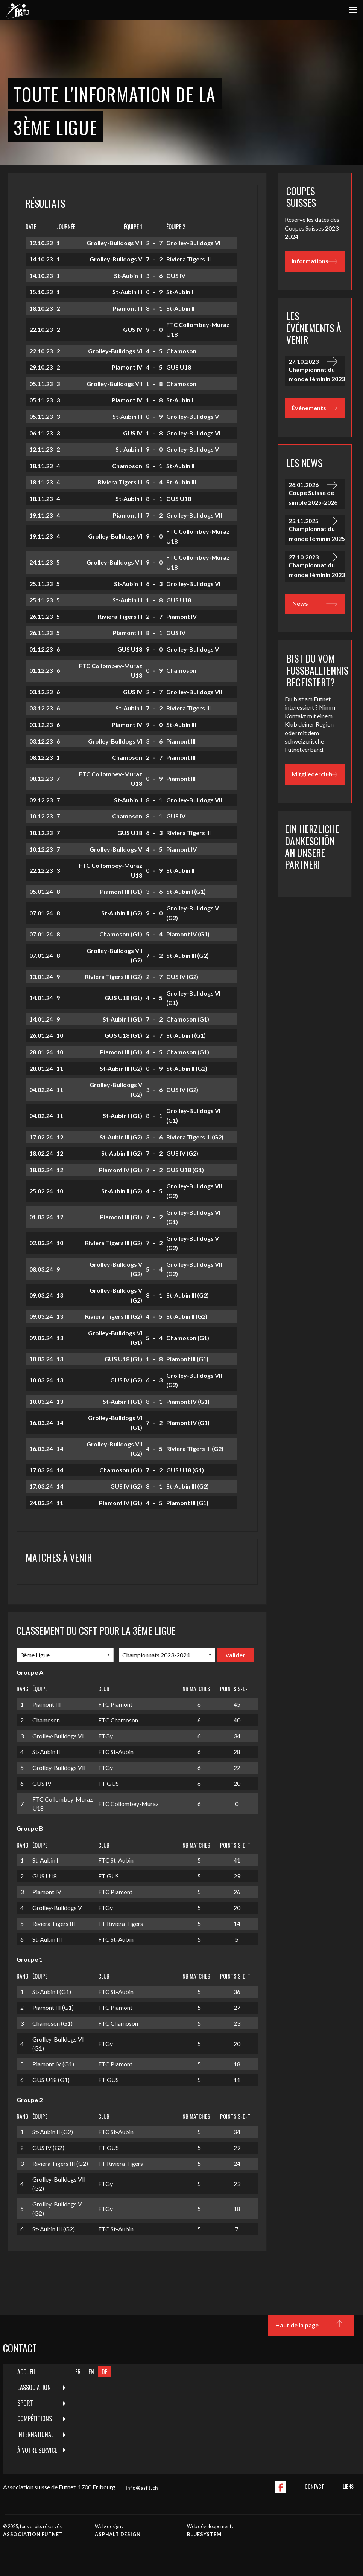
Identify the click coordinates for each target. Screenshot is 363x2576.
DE (104, 2371)
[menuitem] (37, 2372)
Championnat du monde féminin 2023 (317, 369)
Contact (314, 2486)
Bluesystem (204, 2534)
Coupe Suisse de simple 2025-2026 (317, 492)
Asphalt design (117, 2534)
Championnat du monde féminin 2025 (317, 528)
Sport (25, 2403)
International (35, 2434)
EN (91, 2371)
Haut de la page (311, 2325)
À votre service (37, 2450)
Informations (314, 261)
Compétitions (34, 2418)
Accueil (26, 2371)
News (314, 603)
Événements (314, 408)
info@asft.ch (142, 2488)
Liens (348, 2486)
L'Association (34, 2387)
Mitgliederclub (314, 774)
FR (78, 2371)
